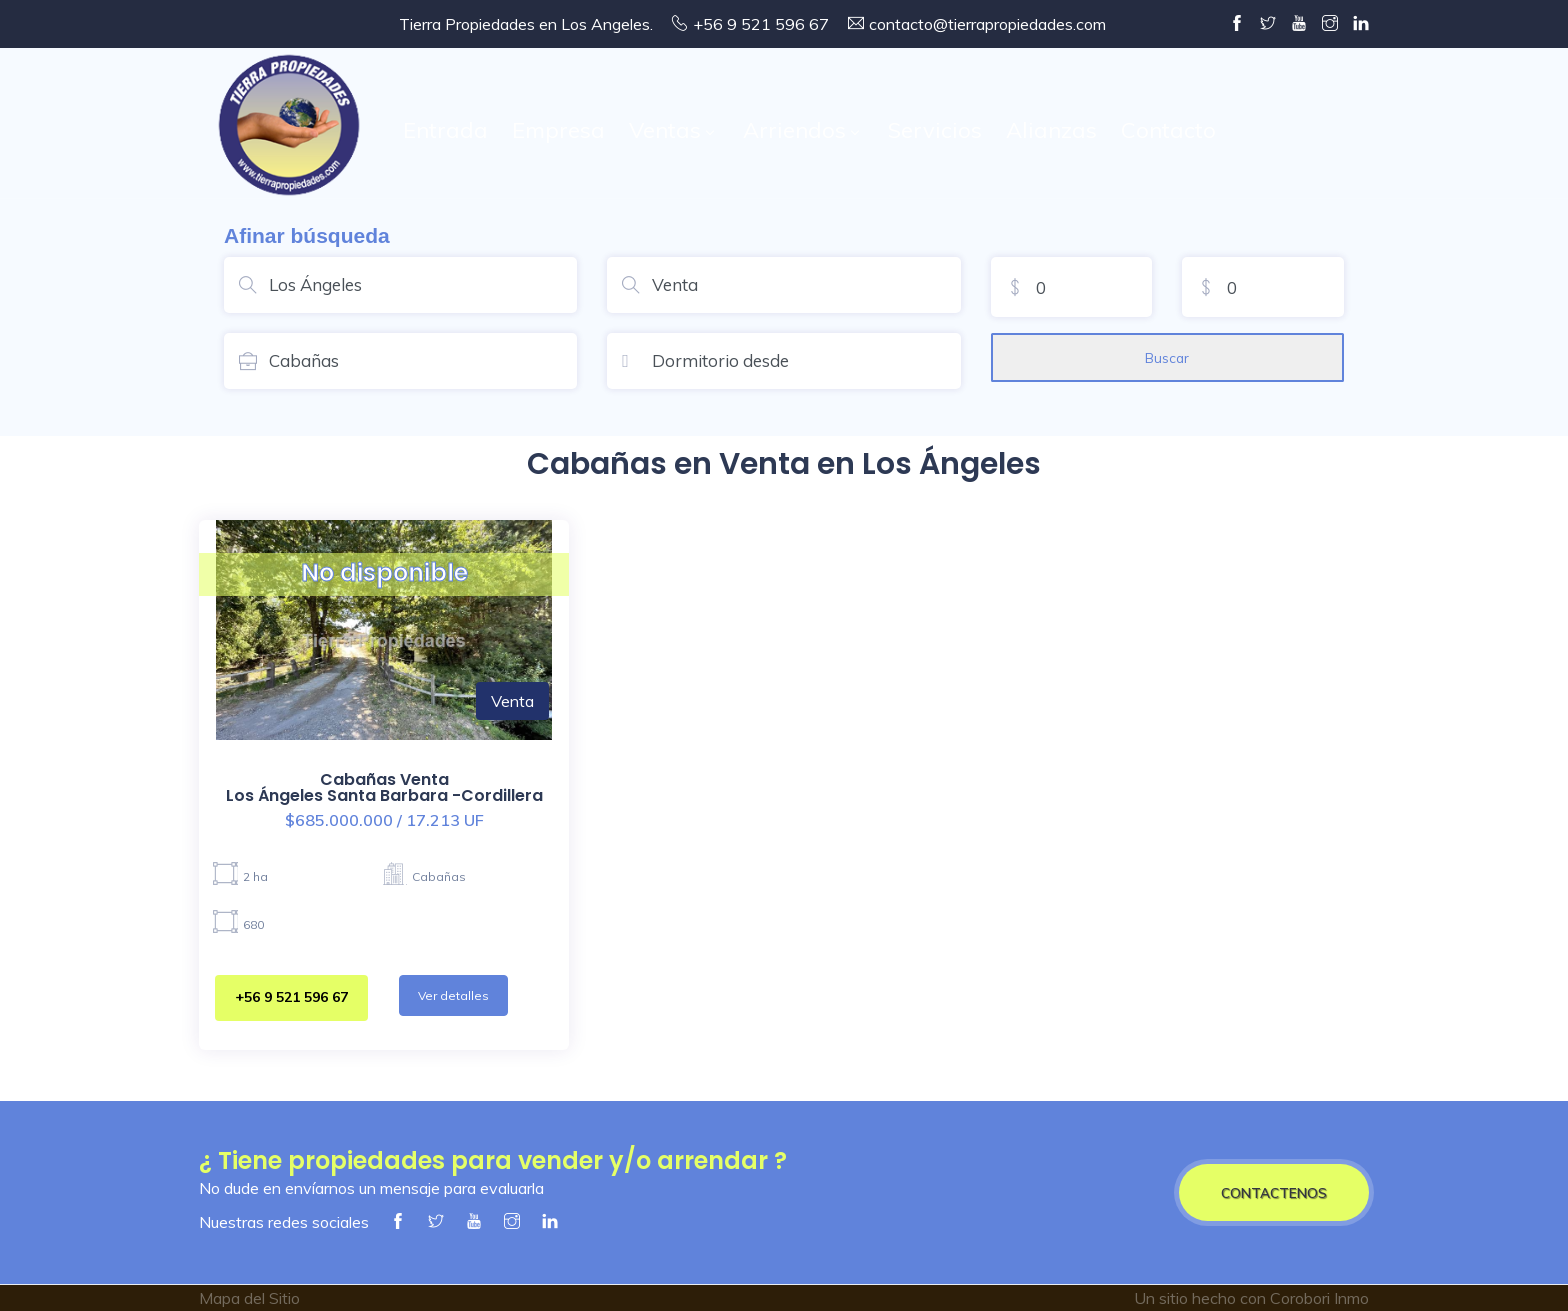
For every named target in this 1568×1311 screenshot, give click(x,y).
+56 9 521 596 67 (291, 997)
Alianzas (1051, 130)
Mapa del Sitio (249, 1298)
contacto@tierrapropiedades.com (987, 24)
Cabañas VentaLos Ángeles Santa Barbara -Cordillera (384, 787)
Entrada (445, 130)
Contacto (1168, 130)
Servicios (935, 130)
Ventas (671, 130)
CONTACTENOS (1274, 1192)
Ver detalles (453, 995)
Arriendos (800, 130)
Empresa (558, 130)
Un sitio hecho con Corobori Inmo (1251, 1298)
